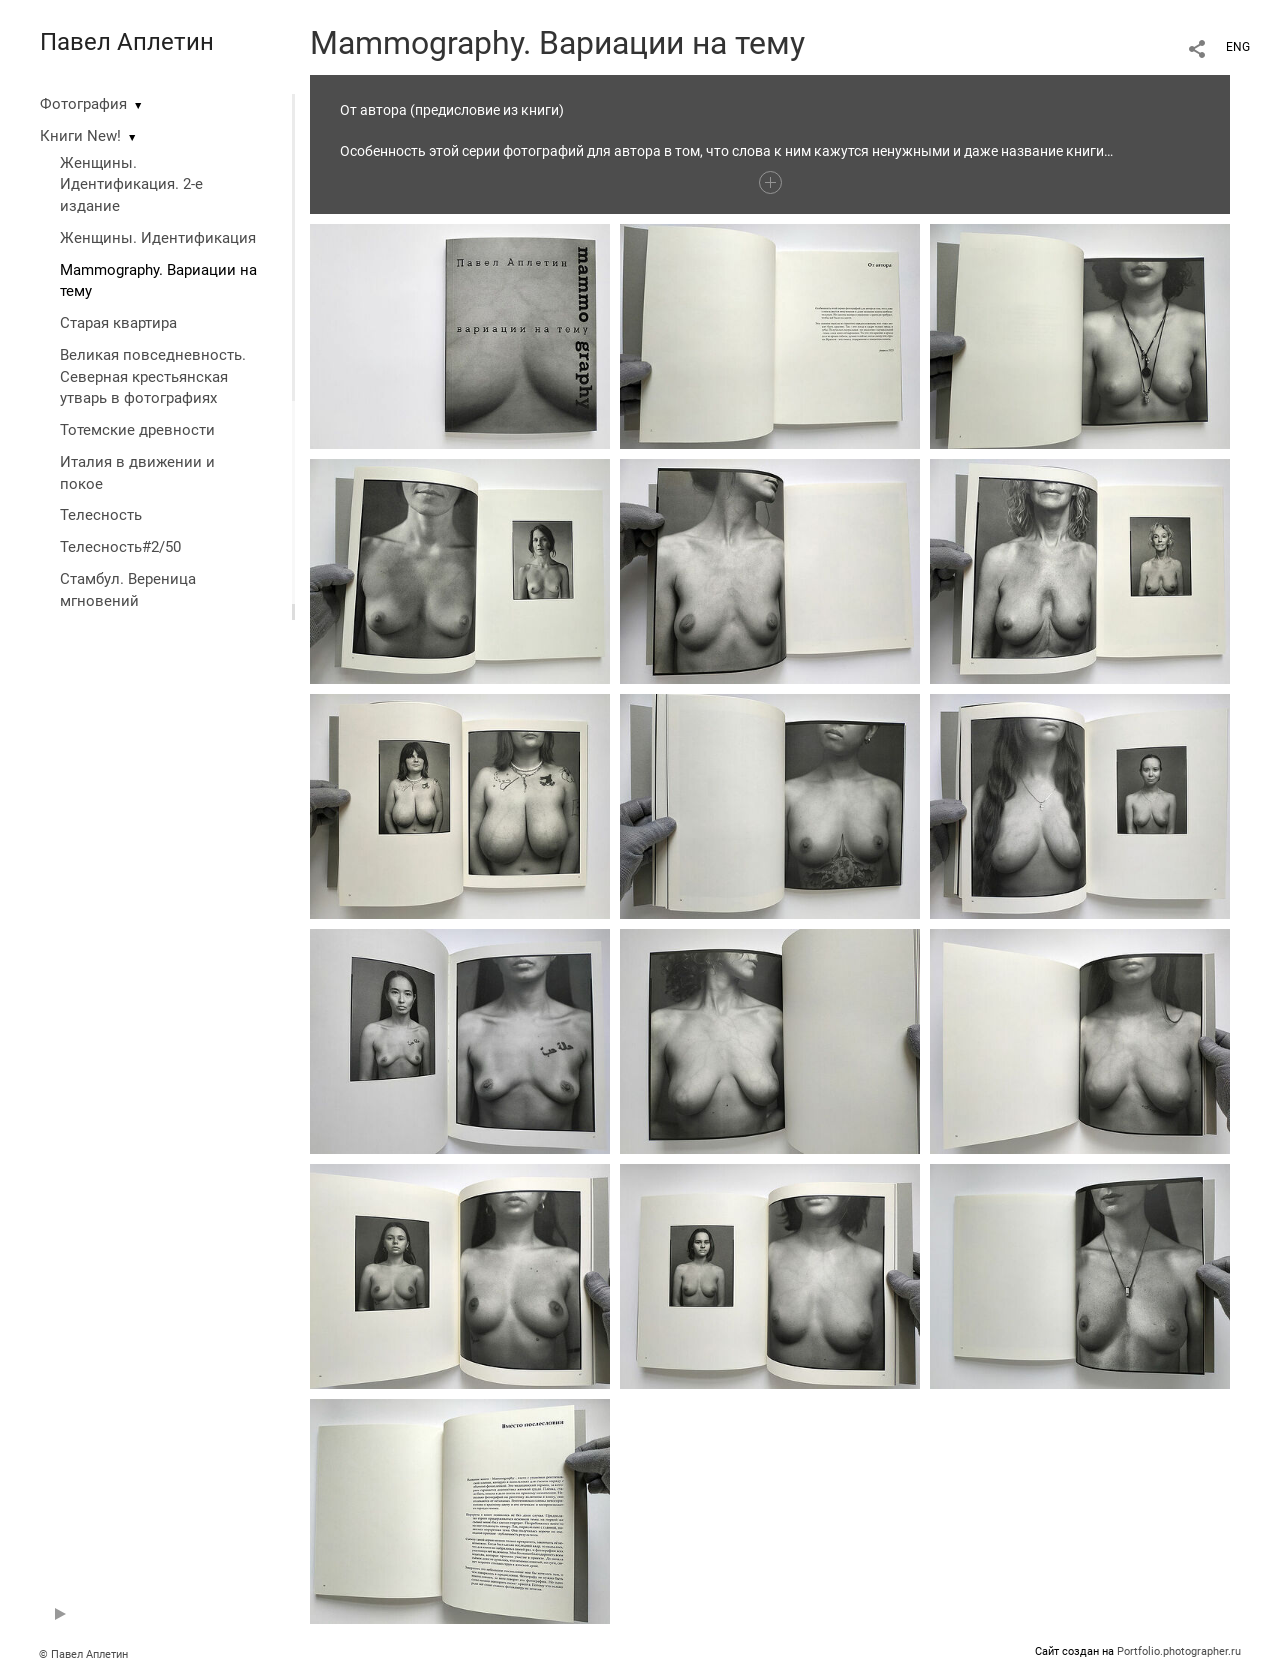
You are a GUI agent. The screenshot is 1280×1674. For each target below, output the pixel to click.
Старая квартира (118, 323)
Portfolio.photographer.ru (1179, 1651)
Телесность (101, 515)
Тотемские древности (137, 430)
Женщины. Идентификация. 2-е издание (131, 185)
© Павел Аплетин (83, 1654)
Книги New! (80, 136)
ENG (1238, 47)
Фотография (83, 104)
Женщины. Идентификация (158, 238)
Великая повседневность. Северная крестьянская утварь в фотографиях (153, 377)
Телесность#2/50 (120, 547)
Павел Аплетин (127, 42)
